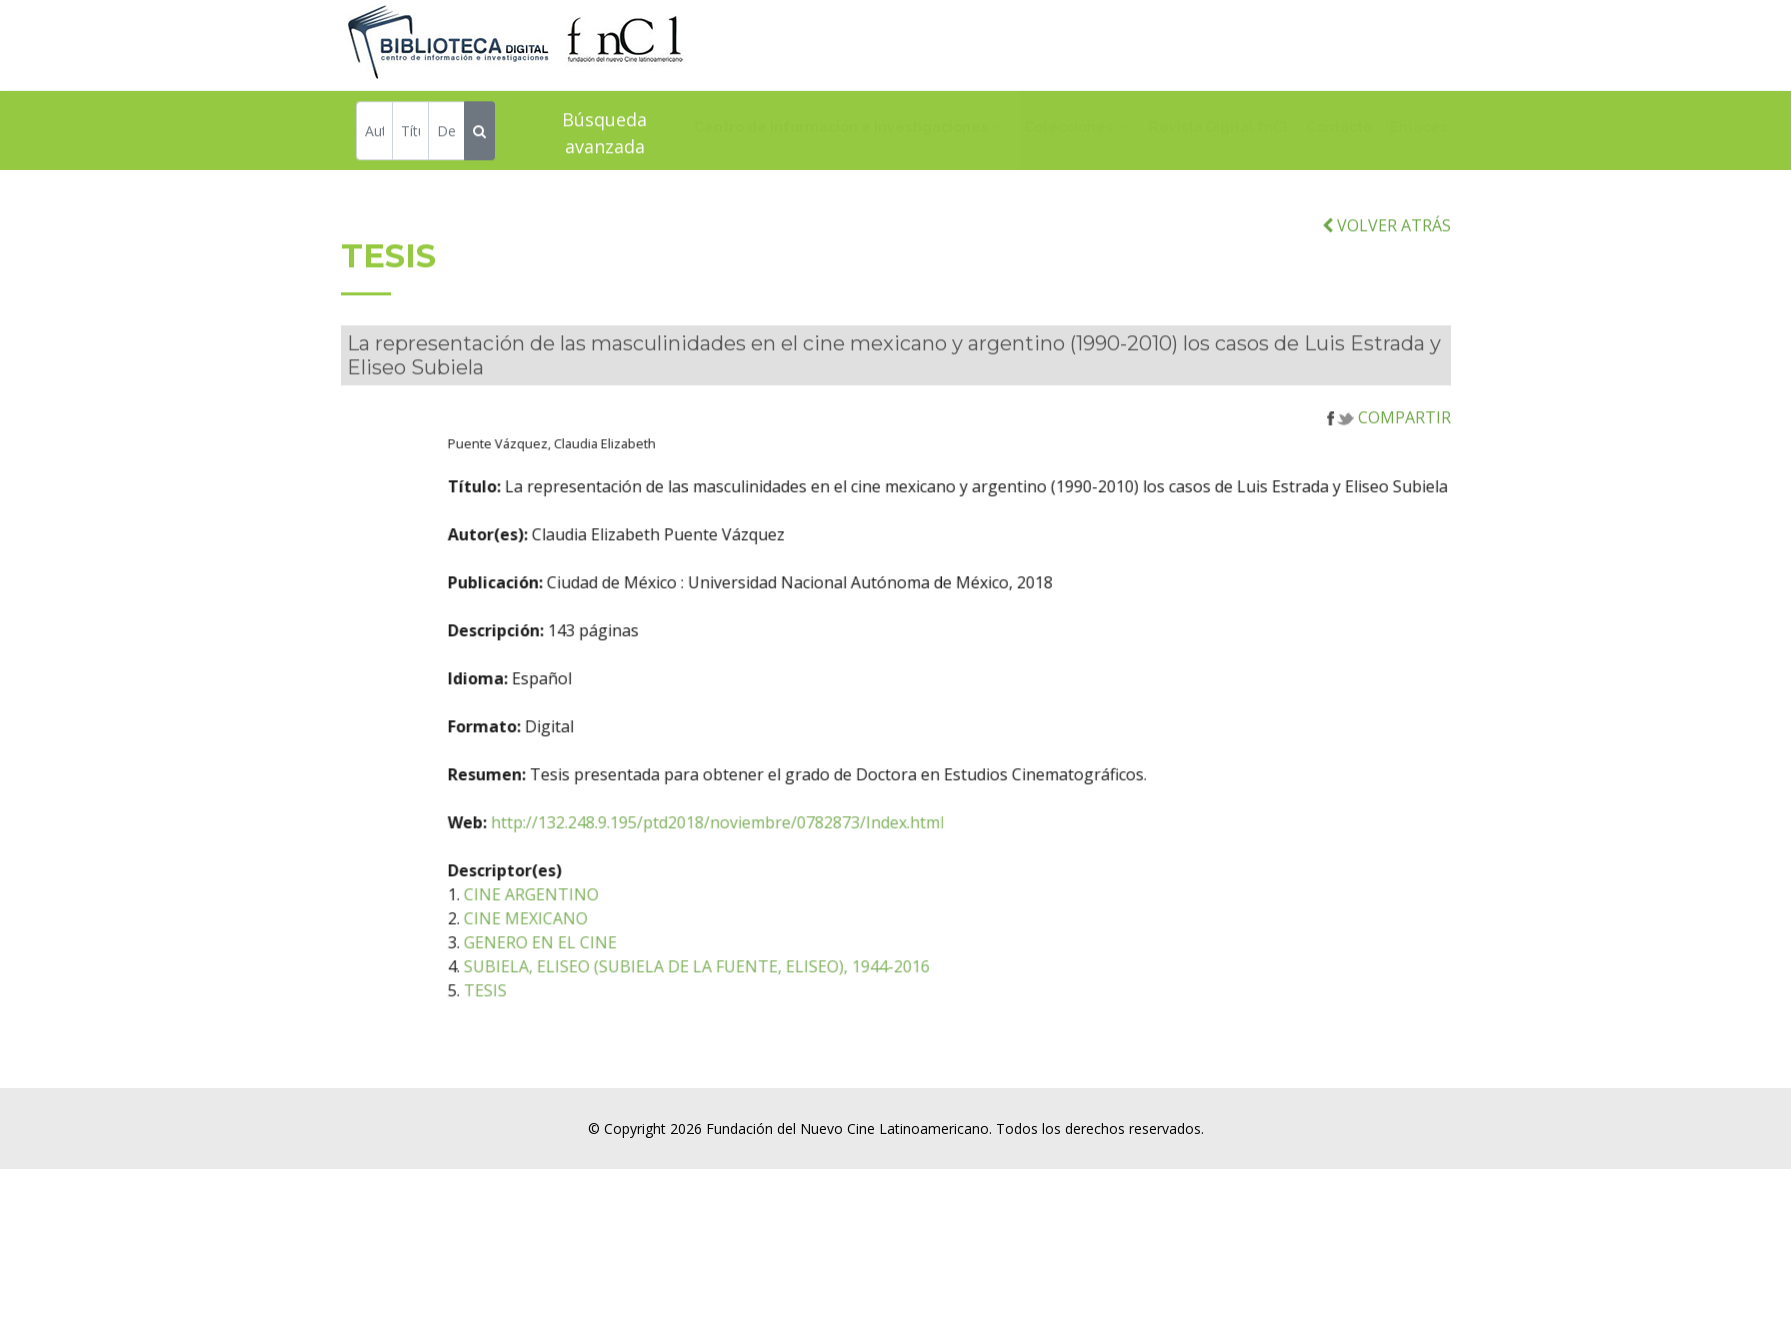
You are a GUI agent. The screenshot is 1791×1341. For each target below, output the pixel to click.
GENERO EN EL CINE (591, 958)
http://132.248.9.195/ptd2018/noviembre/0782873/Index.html (768, 838)
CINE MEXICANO (577, 934)
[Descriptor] (446, 132)
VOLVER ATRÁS (1386, 241)
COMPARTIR (1389, 433)
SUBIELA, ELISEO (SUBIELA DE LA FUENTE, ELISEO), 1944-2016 (748, 982)
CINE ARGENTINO (582, 910)
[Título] (410, 132)
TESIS (536, 1006)
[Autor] (374, 132)
